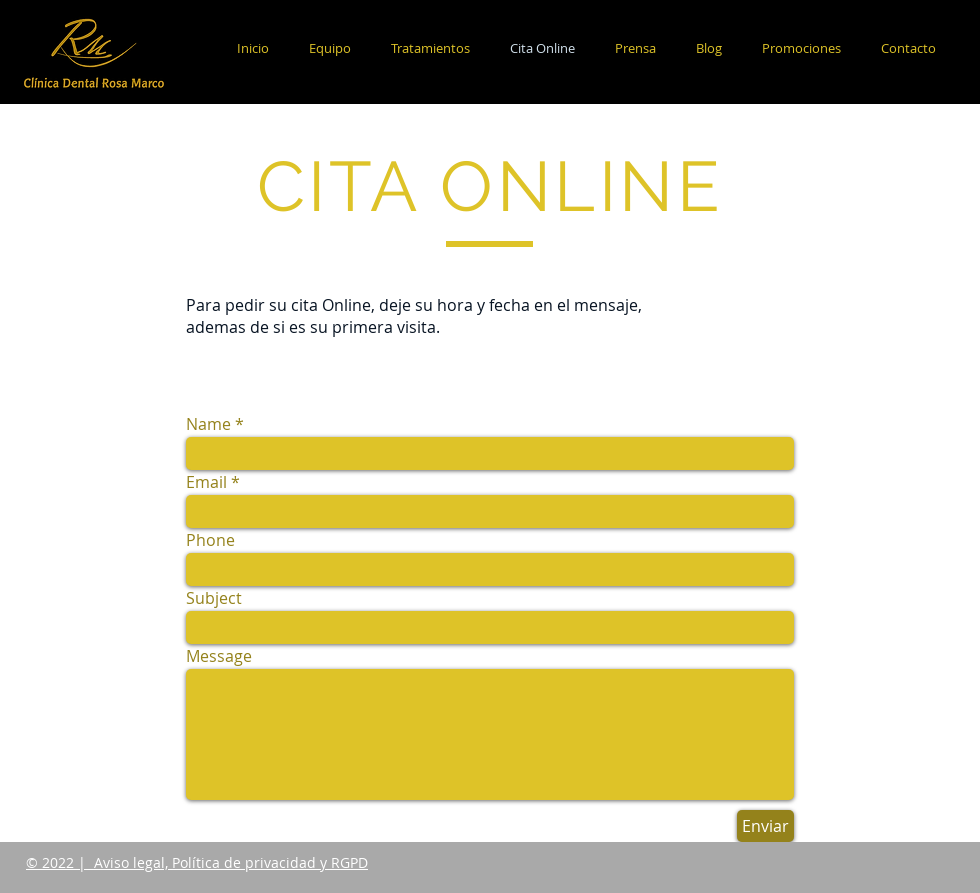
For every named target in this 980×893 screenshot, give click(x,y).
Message (219, 656)
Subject (214, 598)
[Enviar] (765, 826)
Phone (210, 540)
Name (208, 424)
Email (206, 482)
